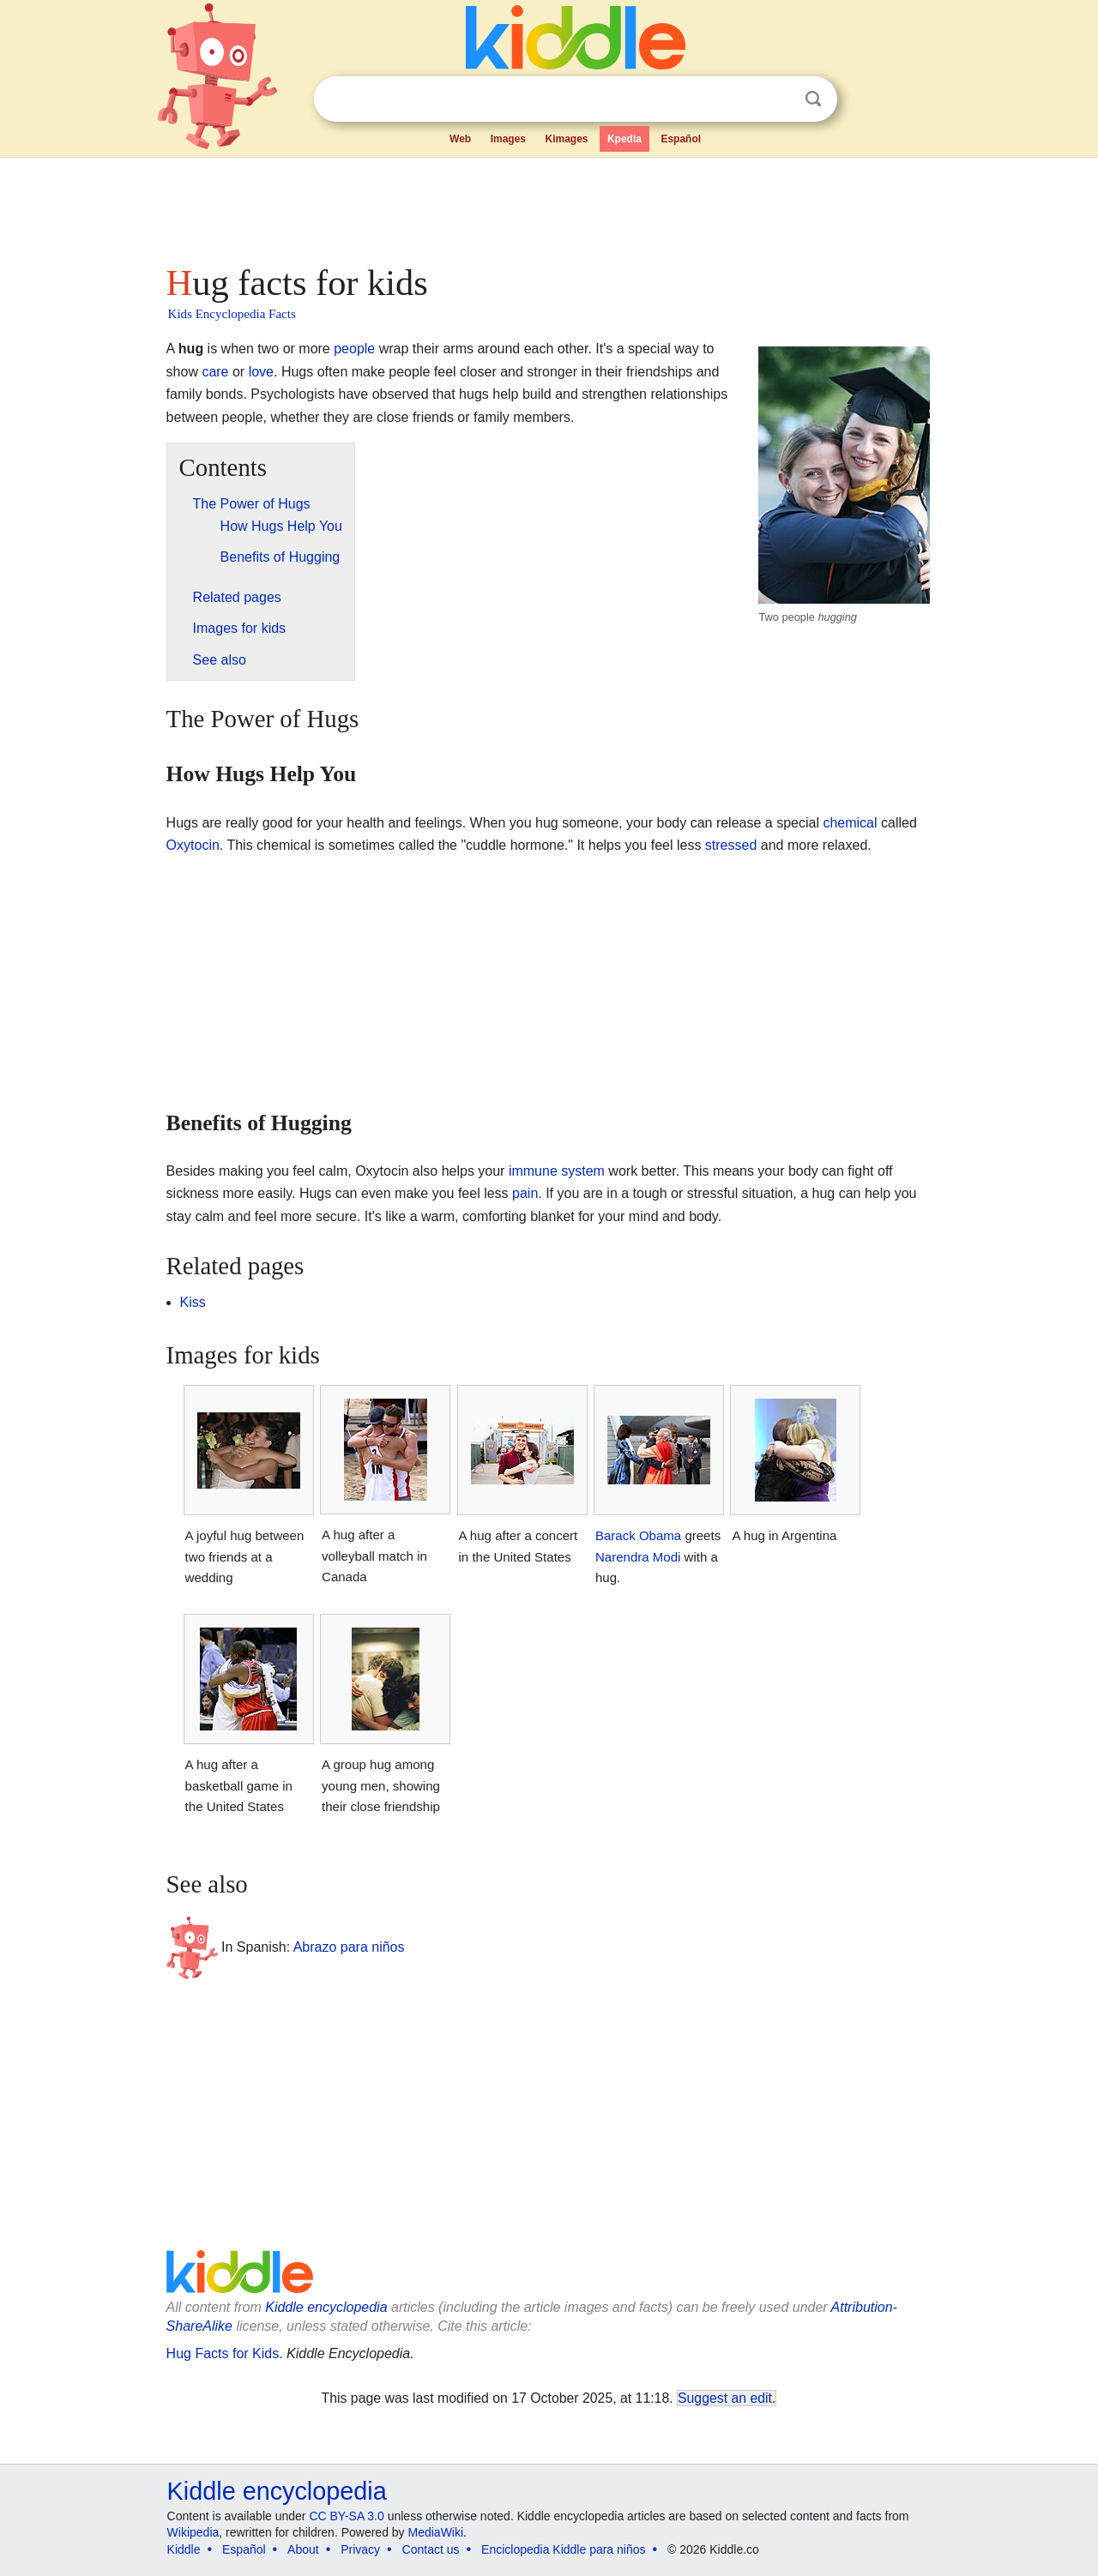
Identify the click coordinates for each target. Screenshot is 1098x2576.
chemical (850, 823)
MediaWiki (436, 2532)
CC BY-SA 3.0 (346, 2516)
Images (508, 139)
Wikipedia (193, 2532)
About (303, 2549)
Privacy (360, 2549)
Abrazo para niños (349, 1946)
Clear (778, 99)
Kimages (566, 139)
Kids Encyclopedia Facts (232, 314)
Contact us (431, 2549)
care (215, 371)
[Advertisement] (548, 206)
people (354, 348)
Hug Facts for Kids (223, 2353)
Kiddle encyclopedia (326, 2307)
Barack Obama (638, 1535)
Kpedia (624, 139)
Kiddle (184, 2549)
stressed (731, 845)
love (261, 371)
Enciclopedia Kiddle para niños (563, 2549)
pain (525, 1193)
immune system (557, 1171)
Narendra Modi (637, 1557)
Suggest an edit (725, 2398)
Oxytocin (193, 845)
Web (460, 139)
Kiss (193, 1302)
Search (813, 99)
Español (681, 139)
